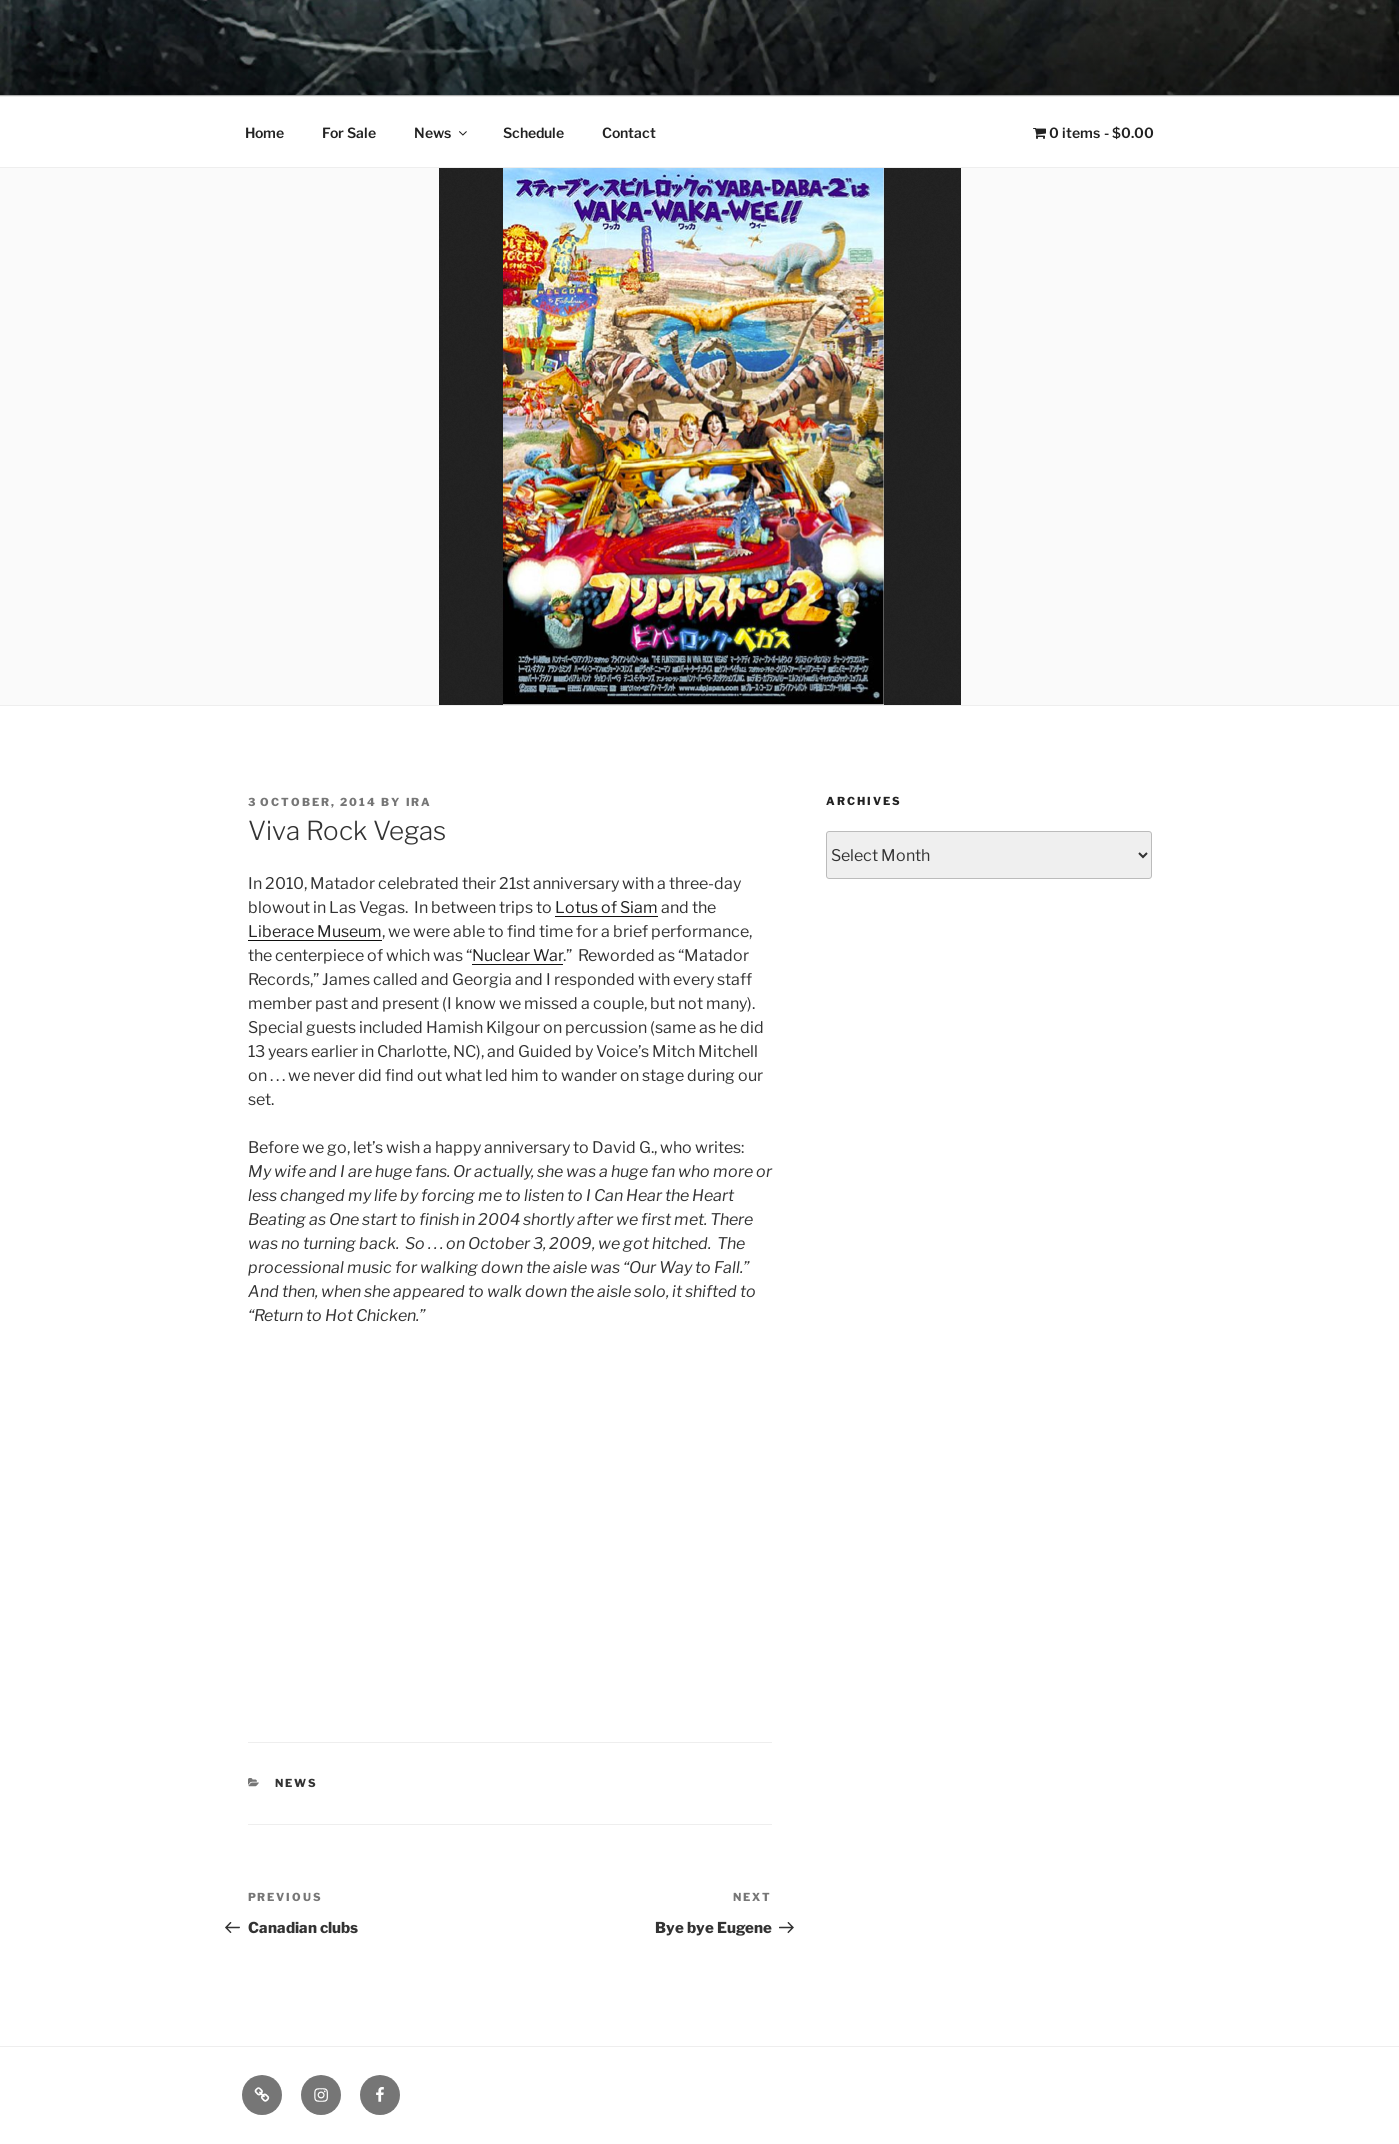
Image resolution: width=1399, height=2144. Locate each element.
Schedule (533, 132)
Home (264, 132)
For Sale (349, 132)
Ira (419, 802)
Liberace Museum (315, 931)
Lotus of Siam (606, 907)
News (442, 132)
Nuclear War (517, 955)
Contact (629, 132)
